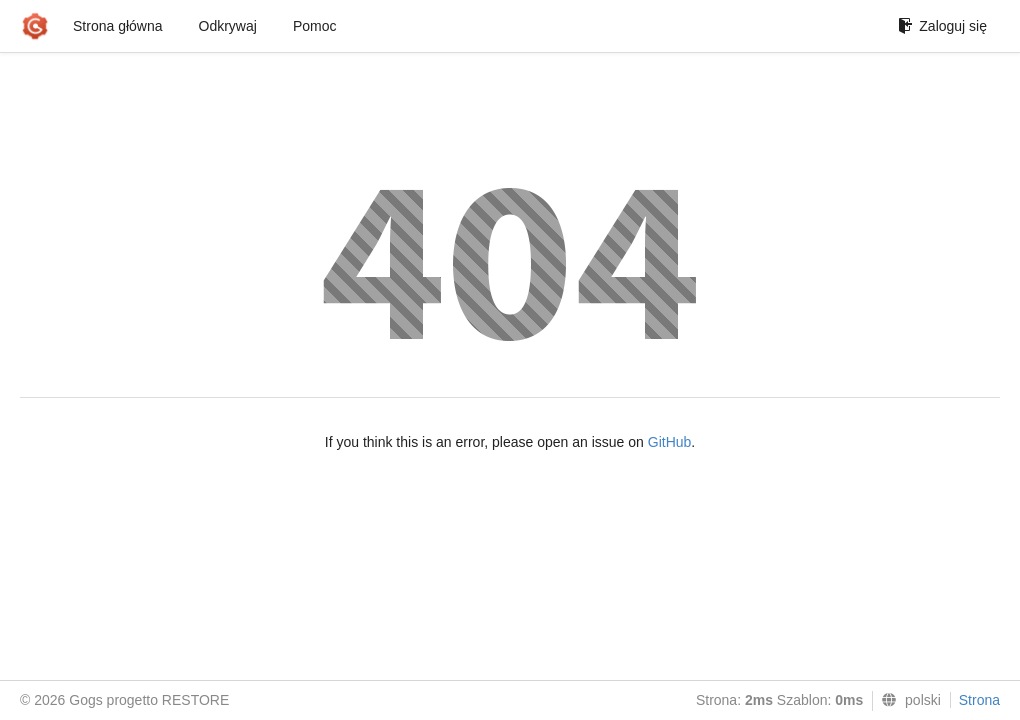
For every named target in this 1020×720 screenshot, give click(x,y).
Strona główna (118, 26)
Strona (979, 700)
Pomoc (315, 26)
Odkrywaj (228, 26)
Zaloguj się (942, 26)
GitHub (670, 442)
